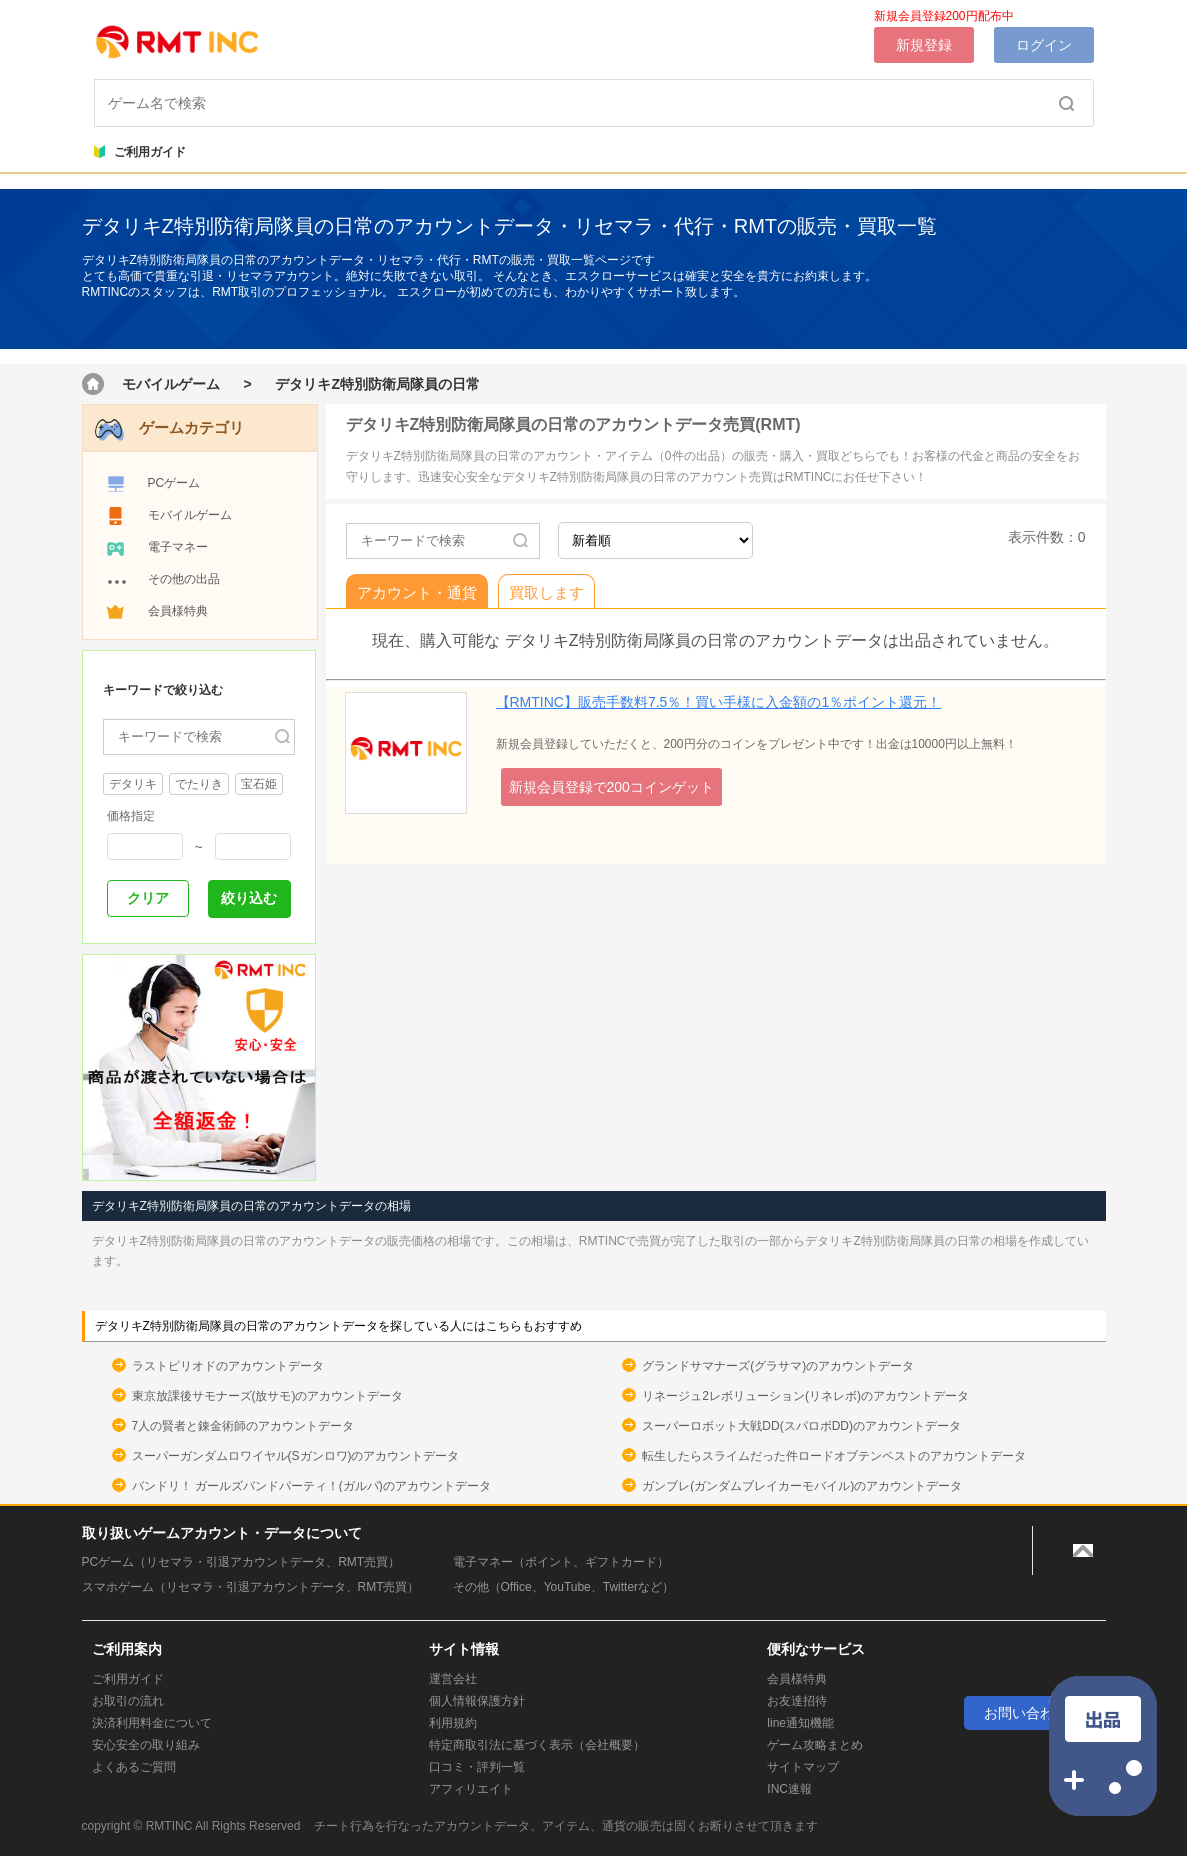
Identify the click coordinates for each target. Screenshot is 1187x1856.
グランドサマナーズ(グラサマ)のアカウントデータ (778, 1366)
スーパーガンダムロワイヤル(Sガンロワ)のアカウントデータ (296, 1456)
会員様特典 (178, 611)
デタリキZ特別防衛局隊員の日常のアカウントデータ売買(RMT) (573, 424)
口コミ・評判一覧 (477, 1767)
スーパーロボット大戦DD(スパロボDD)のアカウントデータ (801, 1426)
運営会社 (453, 1679)
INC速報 (789, 1789)
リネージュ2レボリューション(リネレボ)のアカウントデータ (805, 1396)
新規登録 (924, 45)
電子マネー (178, 547)
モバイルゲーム (171, 384)
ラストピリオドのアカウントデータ (228, 1366)
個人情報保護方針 (477, 1701)
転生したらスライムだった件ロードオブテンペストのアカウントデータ (834, 1456)
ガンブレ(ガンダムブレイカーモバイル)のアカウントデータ (802, 1486)
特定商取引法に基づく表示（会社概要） (537, 1745)
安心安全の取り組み (146, 1745)
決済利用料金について (152, 1723)
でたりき (199, 784)
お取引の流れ (128, 1701)
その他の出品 (184, 579)
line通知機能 (800, 1723)
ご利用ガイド (140, 152)
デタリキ (133, 784)
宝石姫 (259, 784)
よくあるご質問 (134, 1767)
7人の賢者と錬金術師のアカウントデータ (243, 1426)
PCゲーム (174, 483)
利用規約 (453, 1723)
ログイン (1044, 45)
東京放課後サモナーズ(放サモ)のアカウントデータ (268, 1396)
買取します (546, 592)
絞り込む (249, 898)
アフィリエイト (471, 1789)
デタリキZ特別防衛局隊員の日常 (377, 384)
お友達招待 (797, 1701)
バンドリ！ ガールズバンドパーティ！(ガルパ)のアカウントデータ (311, 1486)
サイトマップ (803, 1767)
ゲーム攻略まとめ (815, 1745)
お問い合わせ (1026, 1713)
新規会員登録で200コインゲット (611, 787)
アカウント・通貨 (417, 592)
